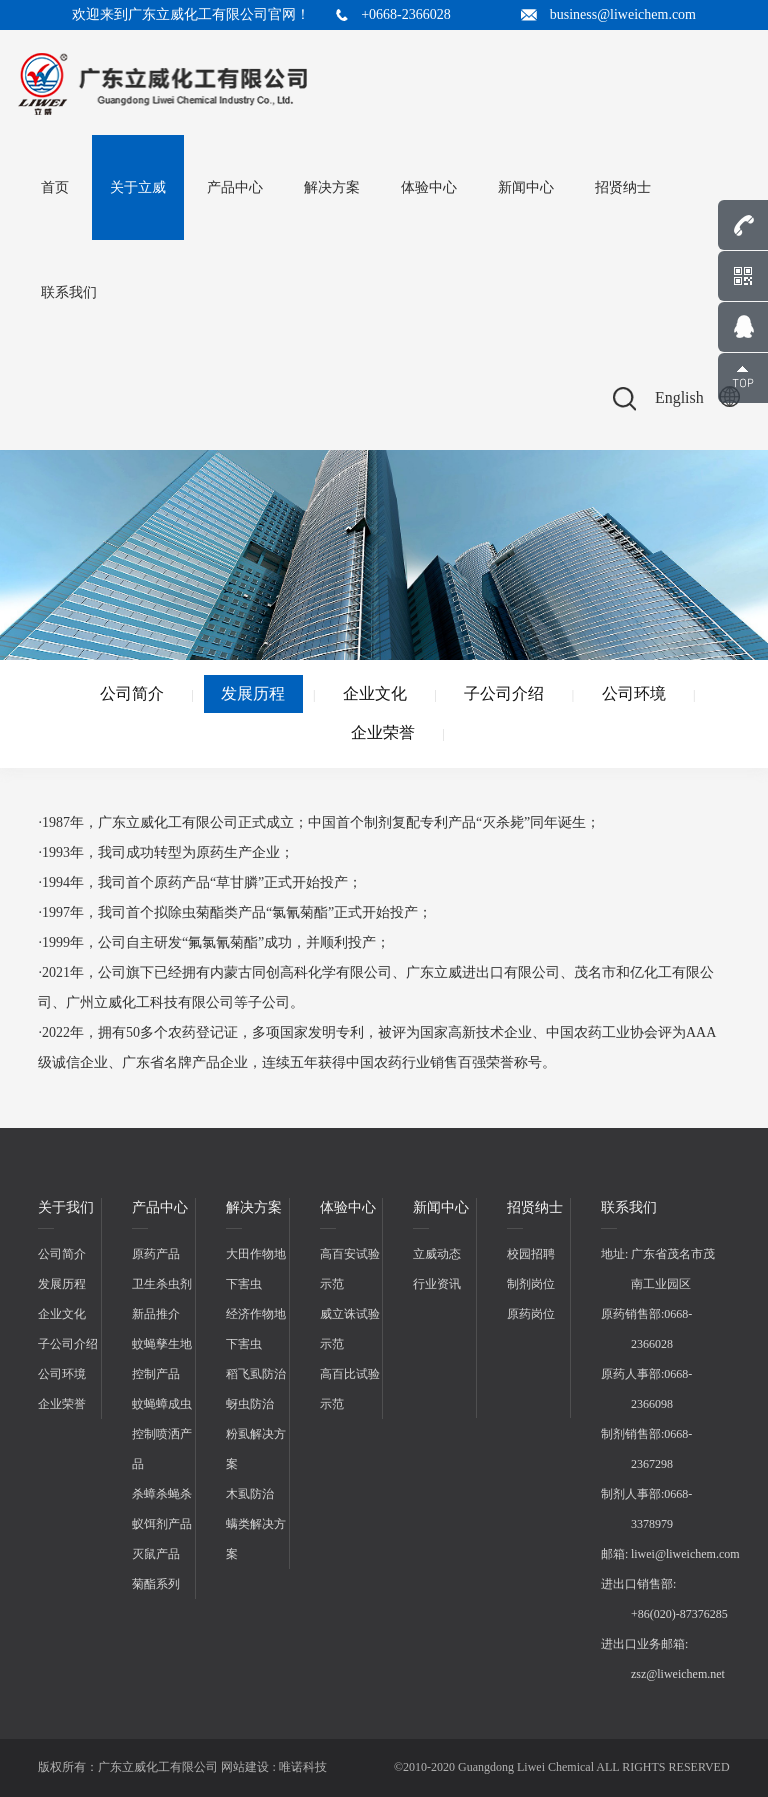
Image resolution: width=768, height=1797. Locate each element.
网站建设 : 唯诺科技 (273, 1767)
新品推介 (156, 1314)
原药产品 (156, 1254)
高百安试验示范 (350, 1269)
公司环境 (634, 693)
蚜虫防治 (250, 1404)
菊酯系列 (156, 1584)
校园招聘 (531, 1254)
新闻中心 (526, 187)
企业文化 (375, 693)
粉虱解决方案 (256, 1449)
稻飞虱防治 (256, 1374)
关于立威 (138, 187)
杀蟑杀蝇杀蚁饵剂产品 (162, 1509)
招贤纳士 (623, 187)
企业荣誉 (383, 732)
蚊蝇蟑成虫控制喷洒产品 (162, 1434)
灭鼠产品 (156, 1554)
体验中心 (429, 187)
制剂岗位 (531, 1284)
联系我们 (69, 292)
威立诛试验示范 (350, 1329)
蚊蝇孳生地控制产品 (162, 1359)
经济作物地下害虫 (256, 1329)
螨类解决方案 (256, 1539)
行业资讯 (437, 1284)
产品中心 (235, 187)
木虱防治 (250, 1494)
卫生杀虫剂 (162, 1284)
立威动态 (437, 1254)
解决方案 (332, 187)
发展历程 (253, 693)
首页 (55, 187)
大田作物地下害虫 (256, 1269)
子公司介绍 (504, 693)
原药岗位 (531, 1314)
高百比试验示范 (350, 1389)
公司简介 (132, 693)
